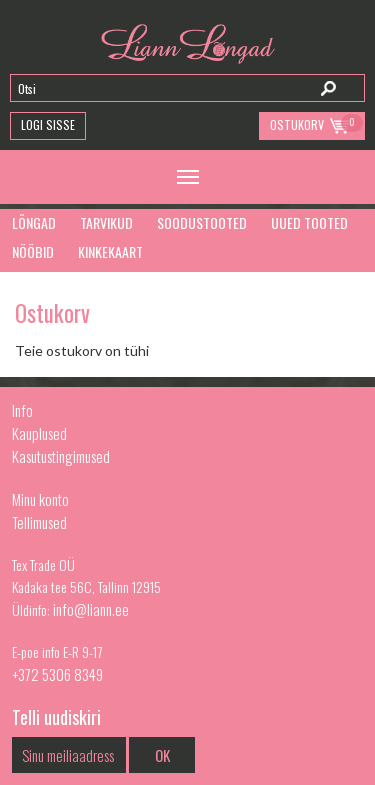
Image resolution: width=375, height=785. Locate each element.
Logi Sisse (48, 124)
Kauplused (39, 433)
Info (22, 410)
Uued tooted (309, 222)
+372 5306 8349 (57, 674)
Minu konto (40, 499)
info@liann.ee (91, 609)
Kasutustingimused (61, 456)
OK (162, 755)
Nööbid (33, 251)
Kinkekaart (110, 251)
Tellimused (39, 522)
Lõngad (34, 222)
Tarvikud (106, 222)
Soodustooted (202, 222)
